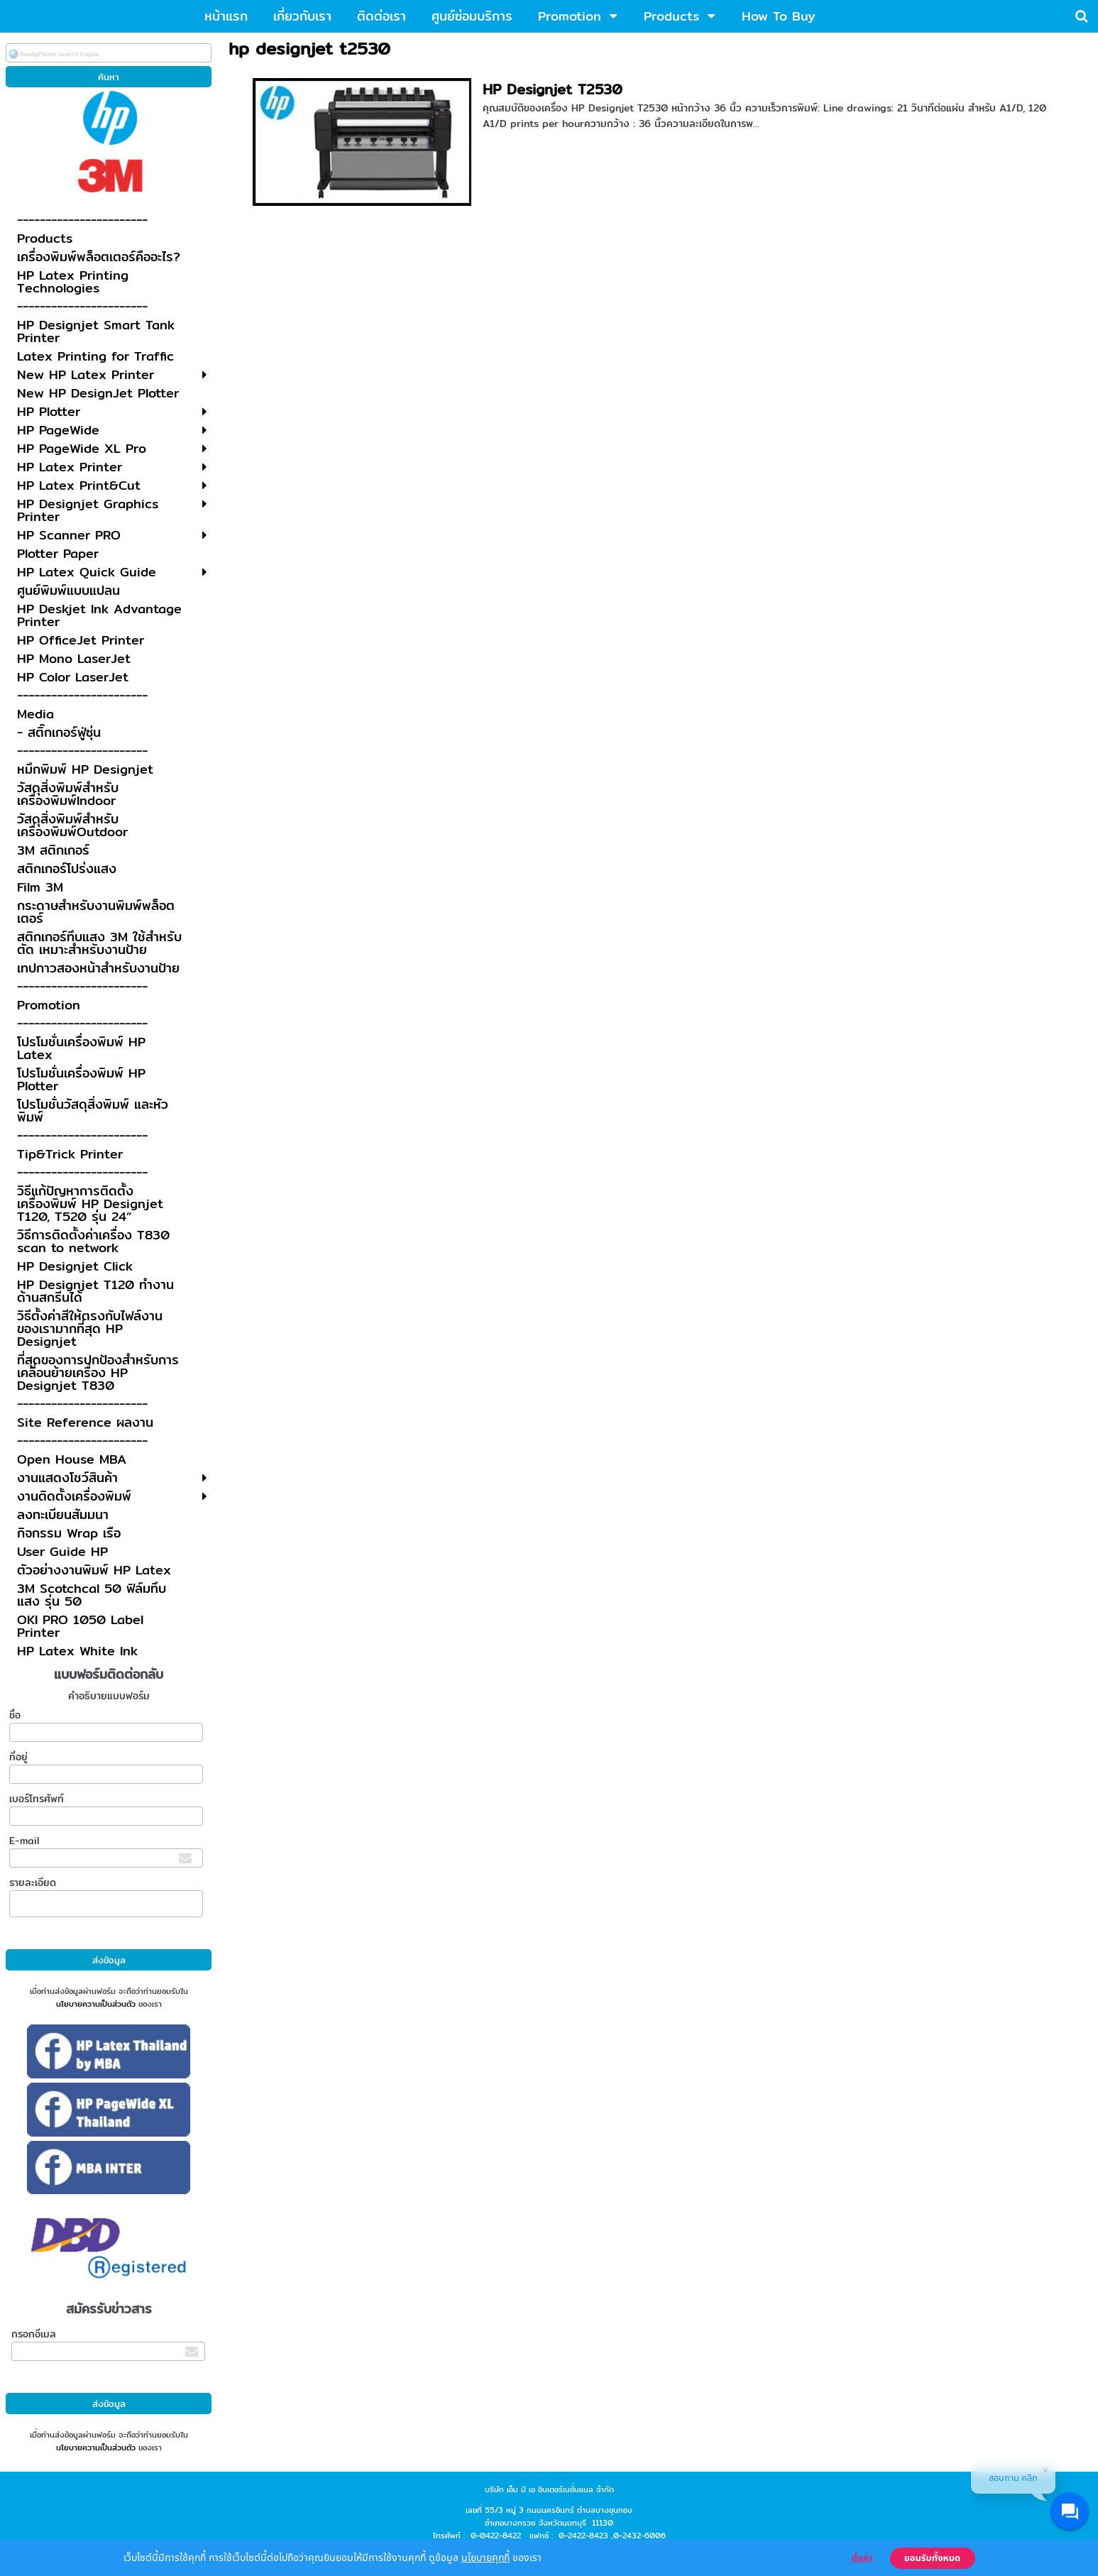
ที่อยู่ (18, 1757)
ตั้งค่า (862, 2558)
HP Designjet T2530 (552, 89)
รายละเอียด (32, 1882)
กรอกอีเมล (33, 2334)
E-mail (24, 1840)
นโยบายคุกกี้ (485, 2557)
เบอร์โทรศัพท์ (36, 1799)
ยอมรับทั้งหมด (932, 2558)
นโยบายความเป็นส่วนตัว (96, 2003)
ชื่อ (15, 1715)
